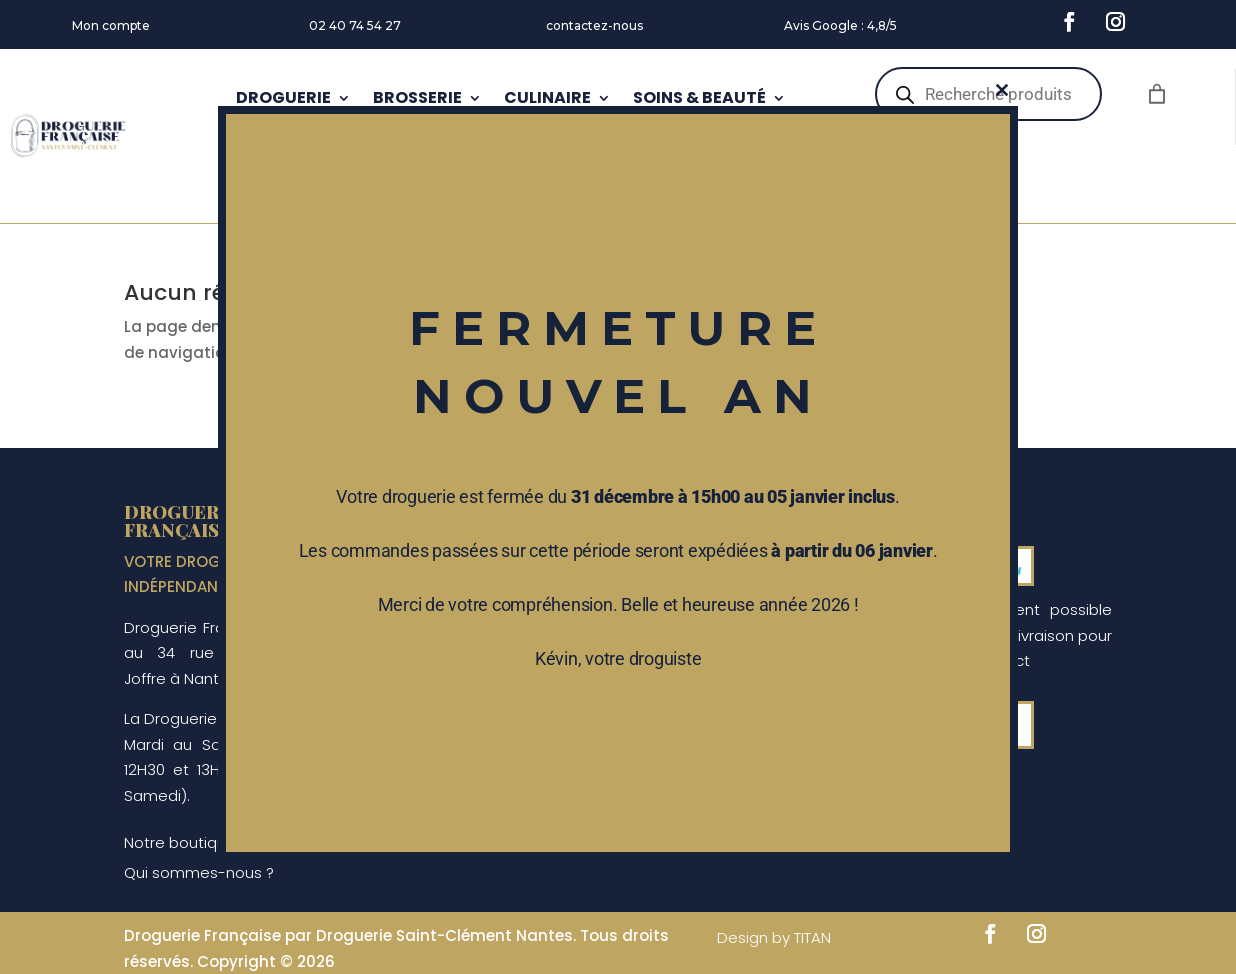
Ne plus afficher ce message (618, 889)
